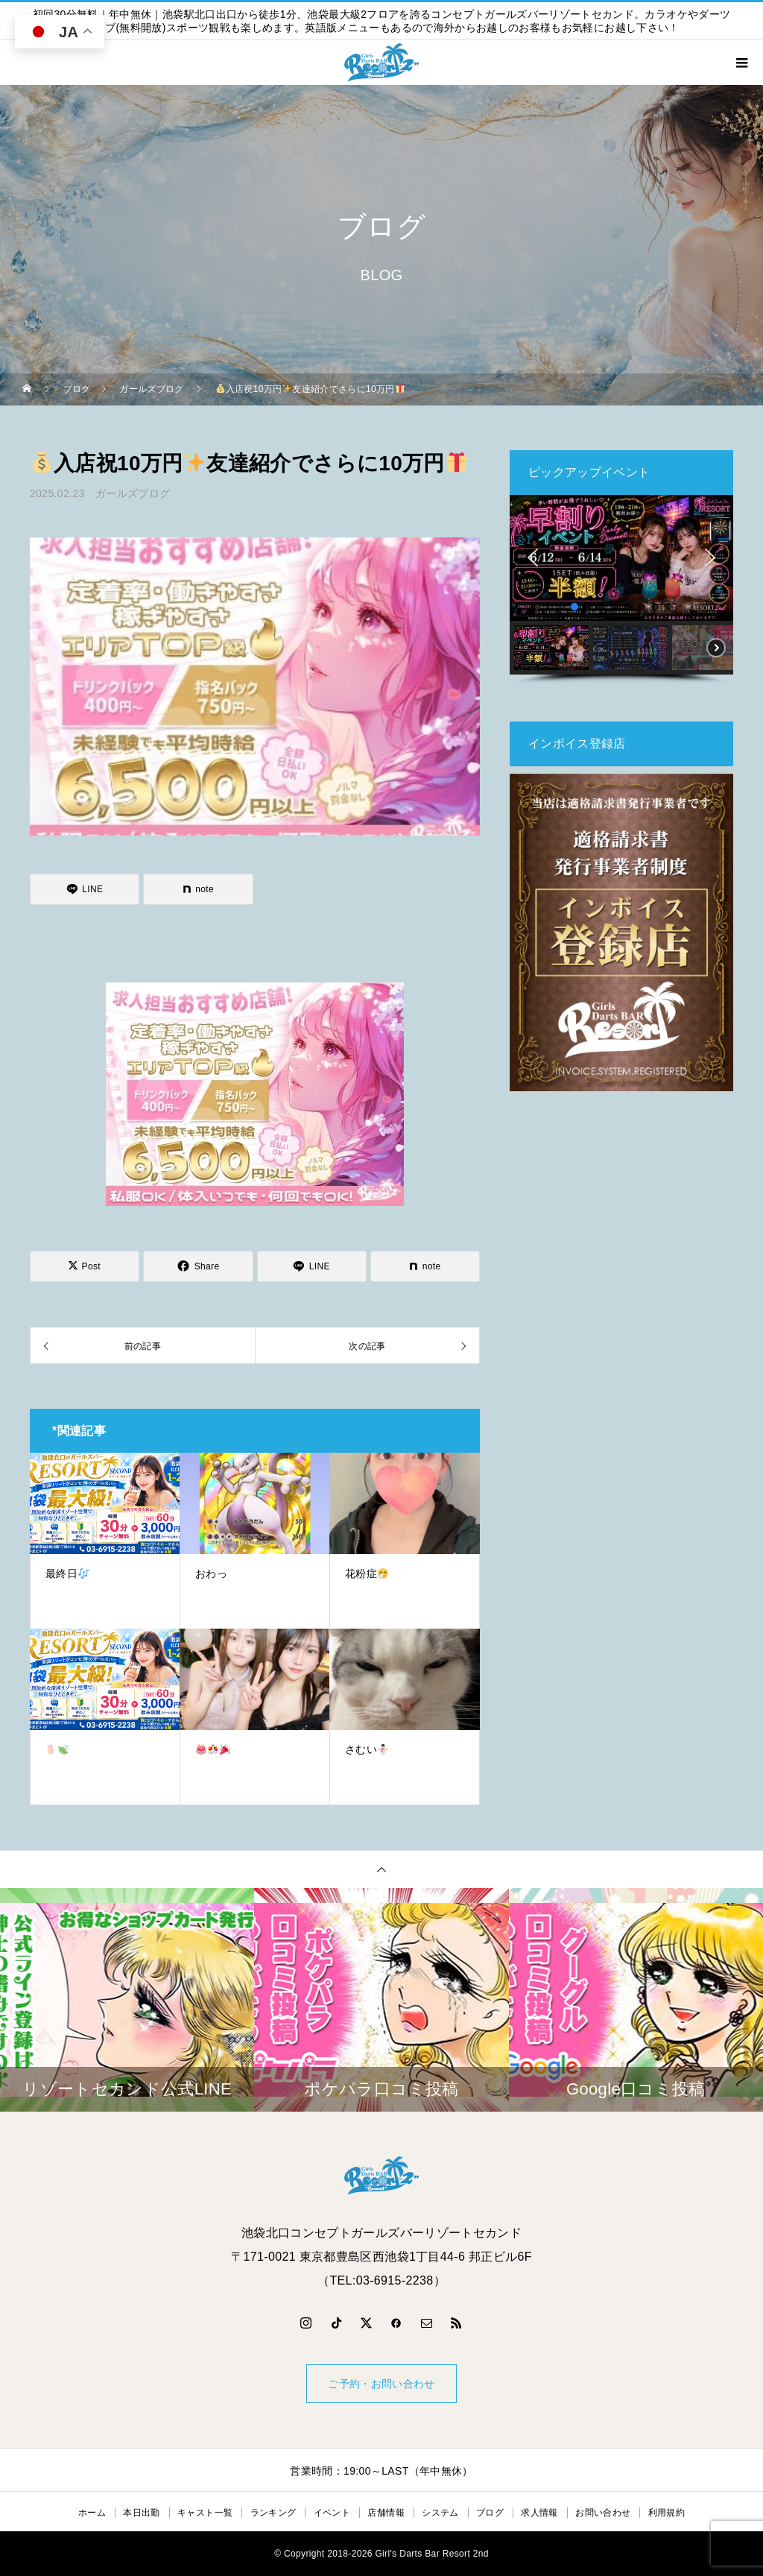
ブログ (490, 2512)
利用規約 (666, 2512)
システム (440, 2512)
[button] (533, 557)
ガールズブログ (132, 493)
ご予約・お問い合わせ (381, 2384)
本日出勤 (141, 2512)
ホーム (92, 2512)
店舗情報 (385, 2512)
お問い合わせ (602, 2512)
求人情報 (539, 2512)
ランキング (273, 2512)
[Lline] (84, 889)
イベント (332, 2512)
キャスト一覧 (204, 2512)
